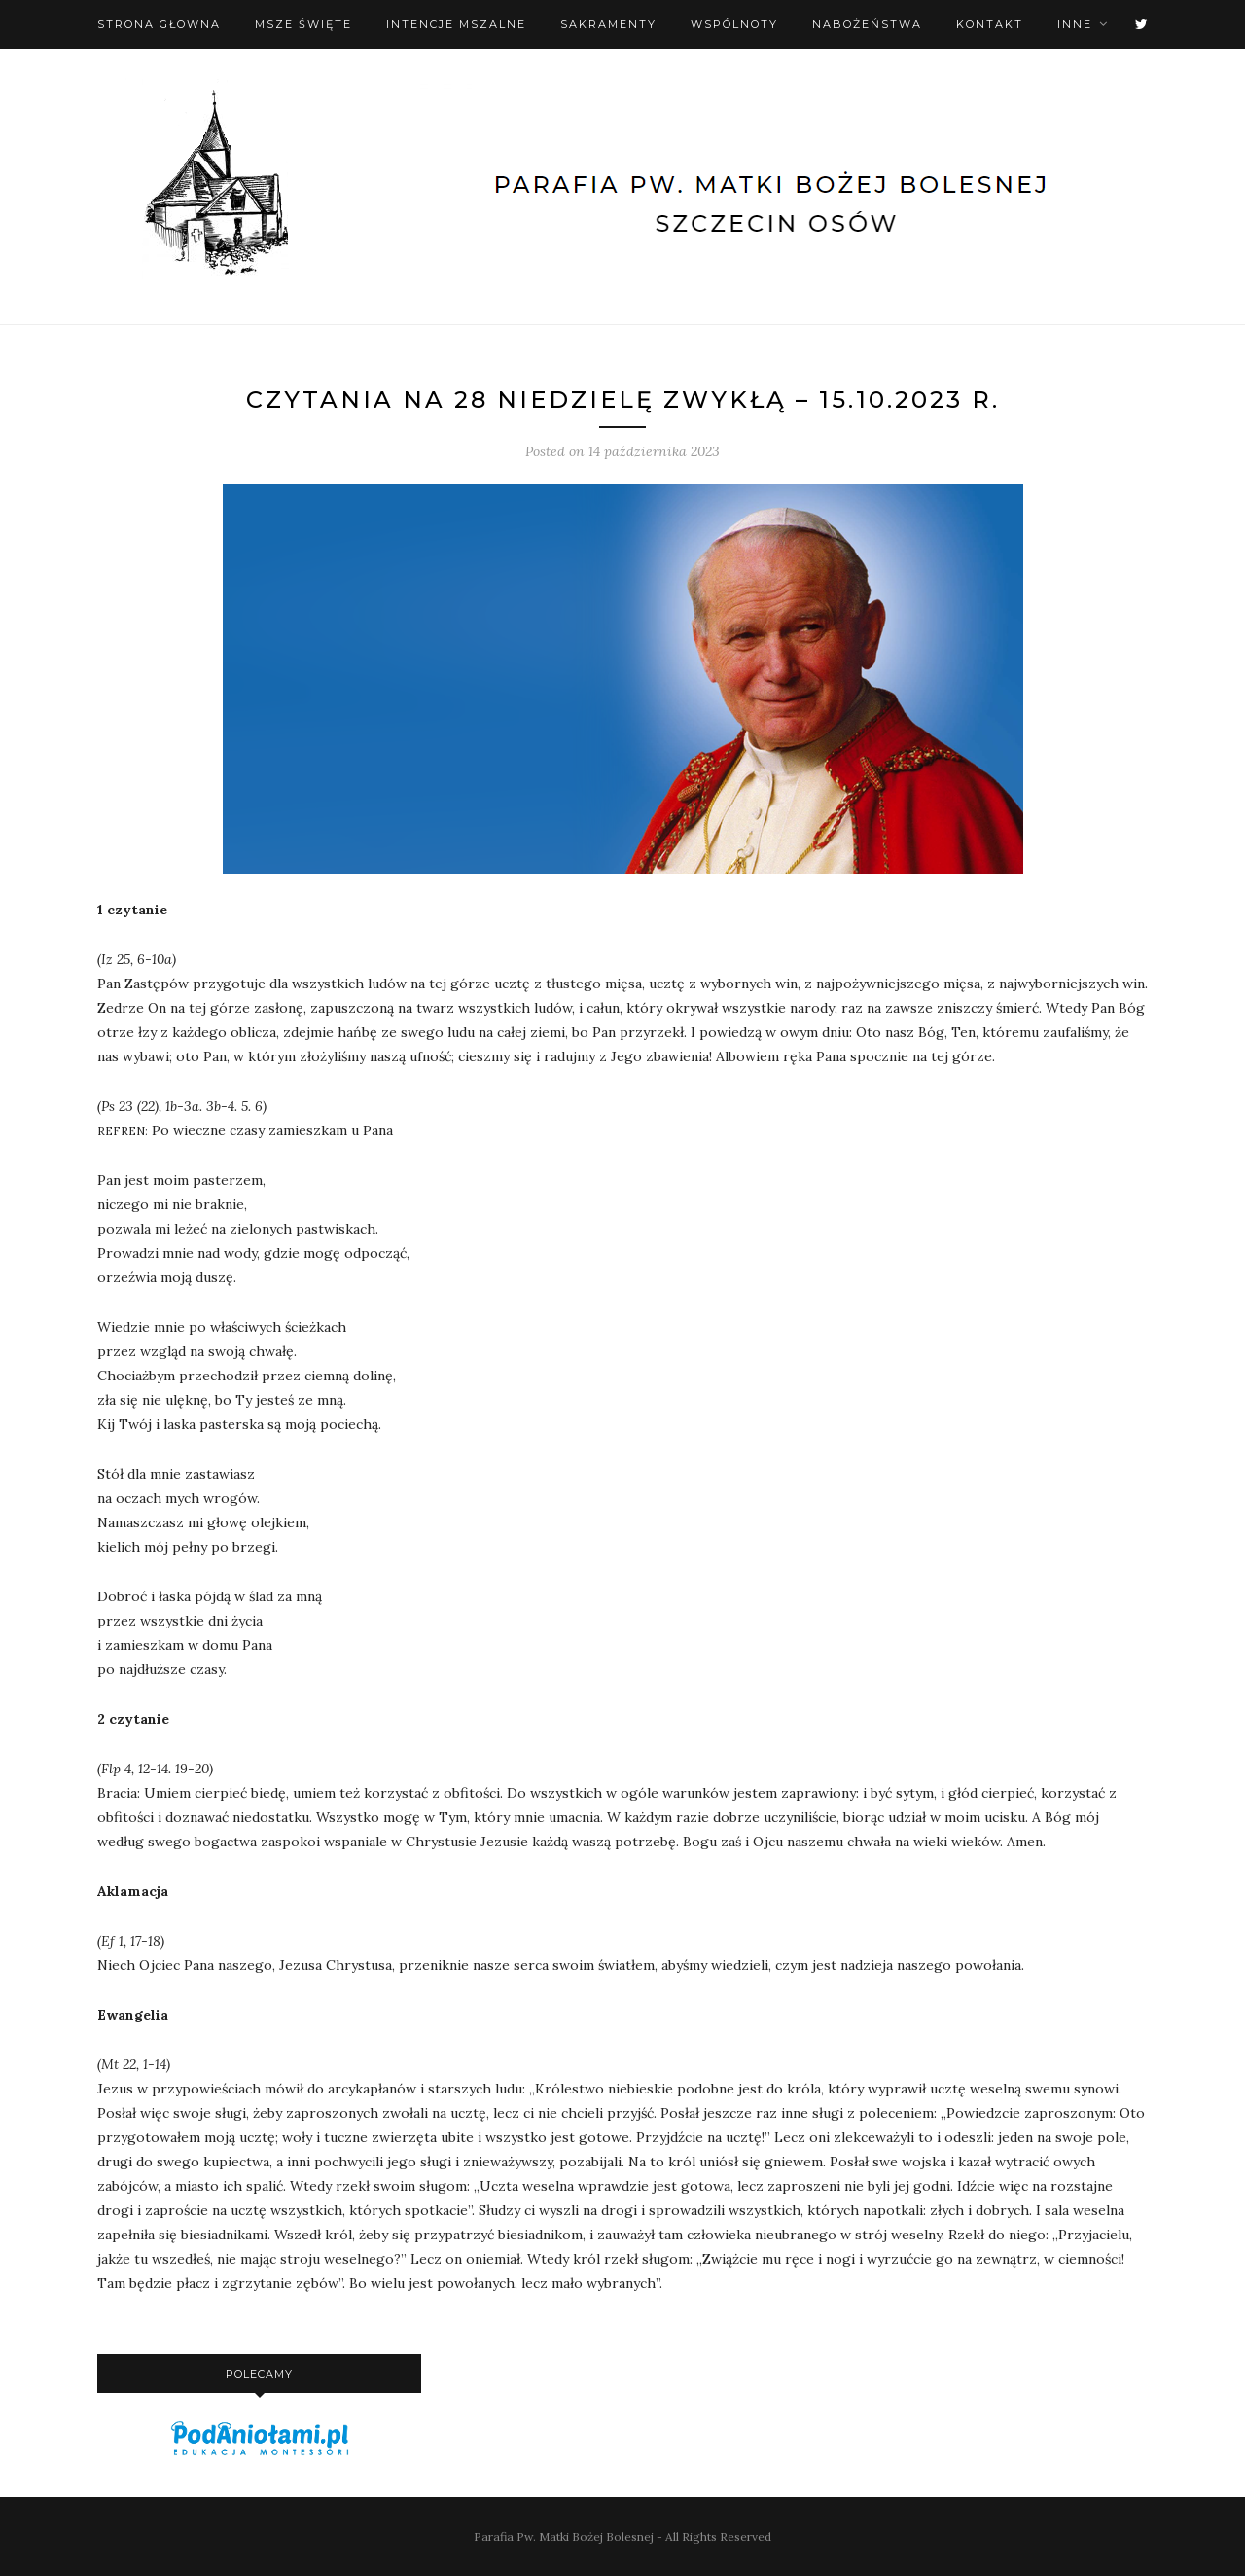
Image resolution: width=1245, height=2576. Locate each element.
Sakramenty (608, 24)
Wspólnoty (734, 24)
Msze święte (303, 24)
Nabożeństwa (867, 24)
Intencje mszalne (456, 24)
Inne (1074, 24)
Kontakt (989, 24)
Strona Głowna (159, 24)
